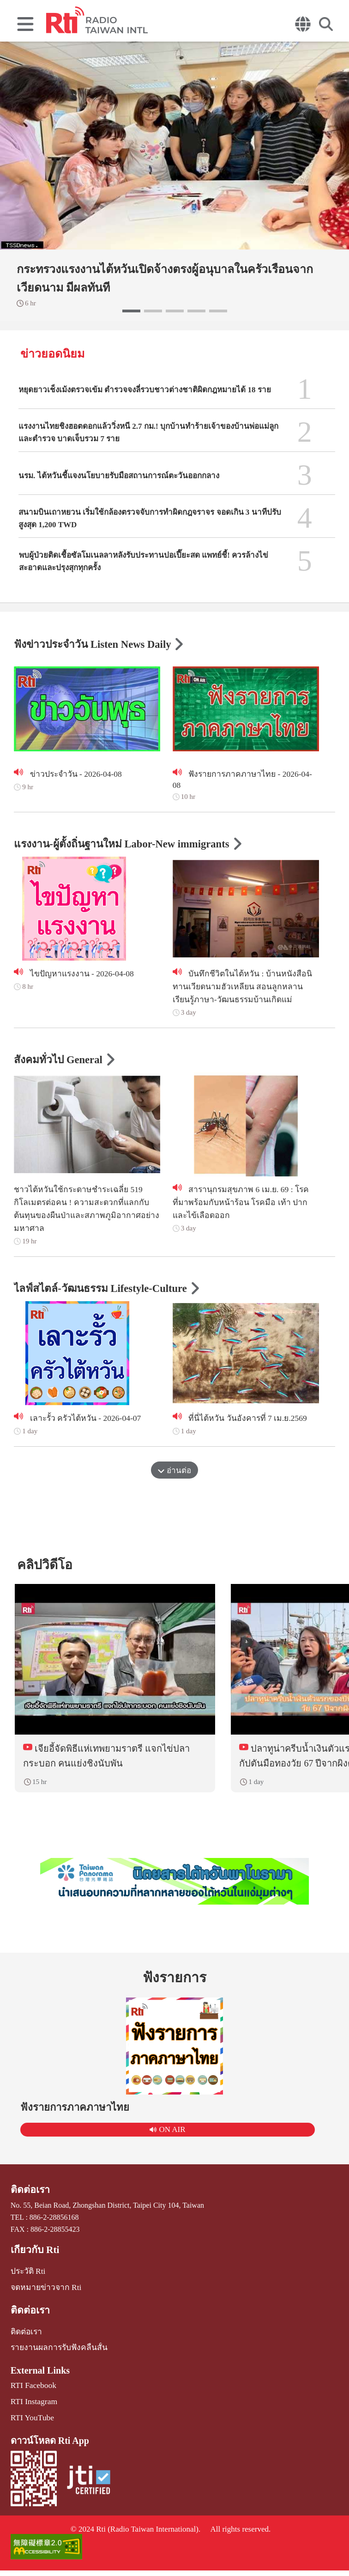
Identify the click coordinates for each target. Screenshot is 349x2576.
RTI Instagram (32, 2409)
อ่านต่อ (174, 1476)
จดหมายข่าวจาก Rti (43, 2299)
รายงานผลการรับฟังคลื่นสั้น (55, 2357)
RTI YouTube (30, 2425)
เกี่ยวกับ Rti (33, 2264)
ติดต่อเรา (29, 2204)
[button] (131, 311)
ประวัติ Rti (27, 2284)
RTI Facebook (32, 2394)
